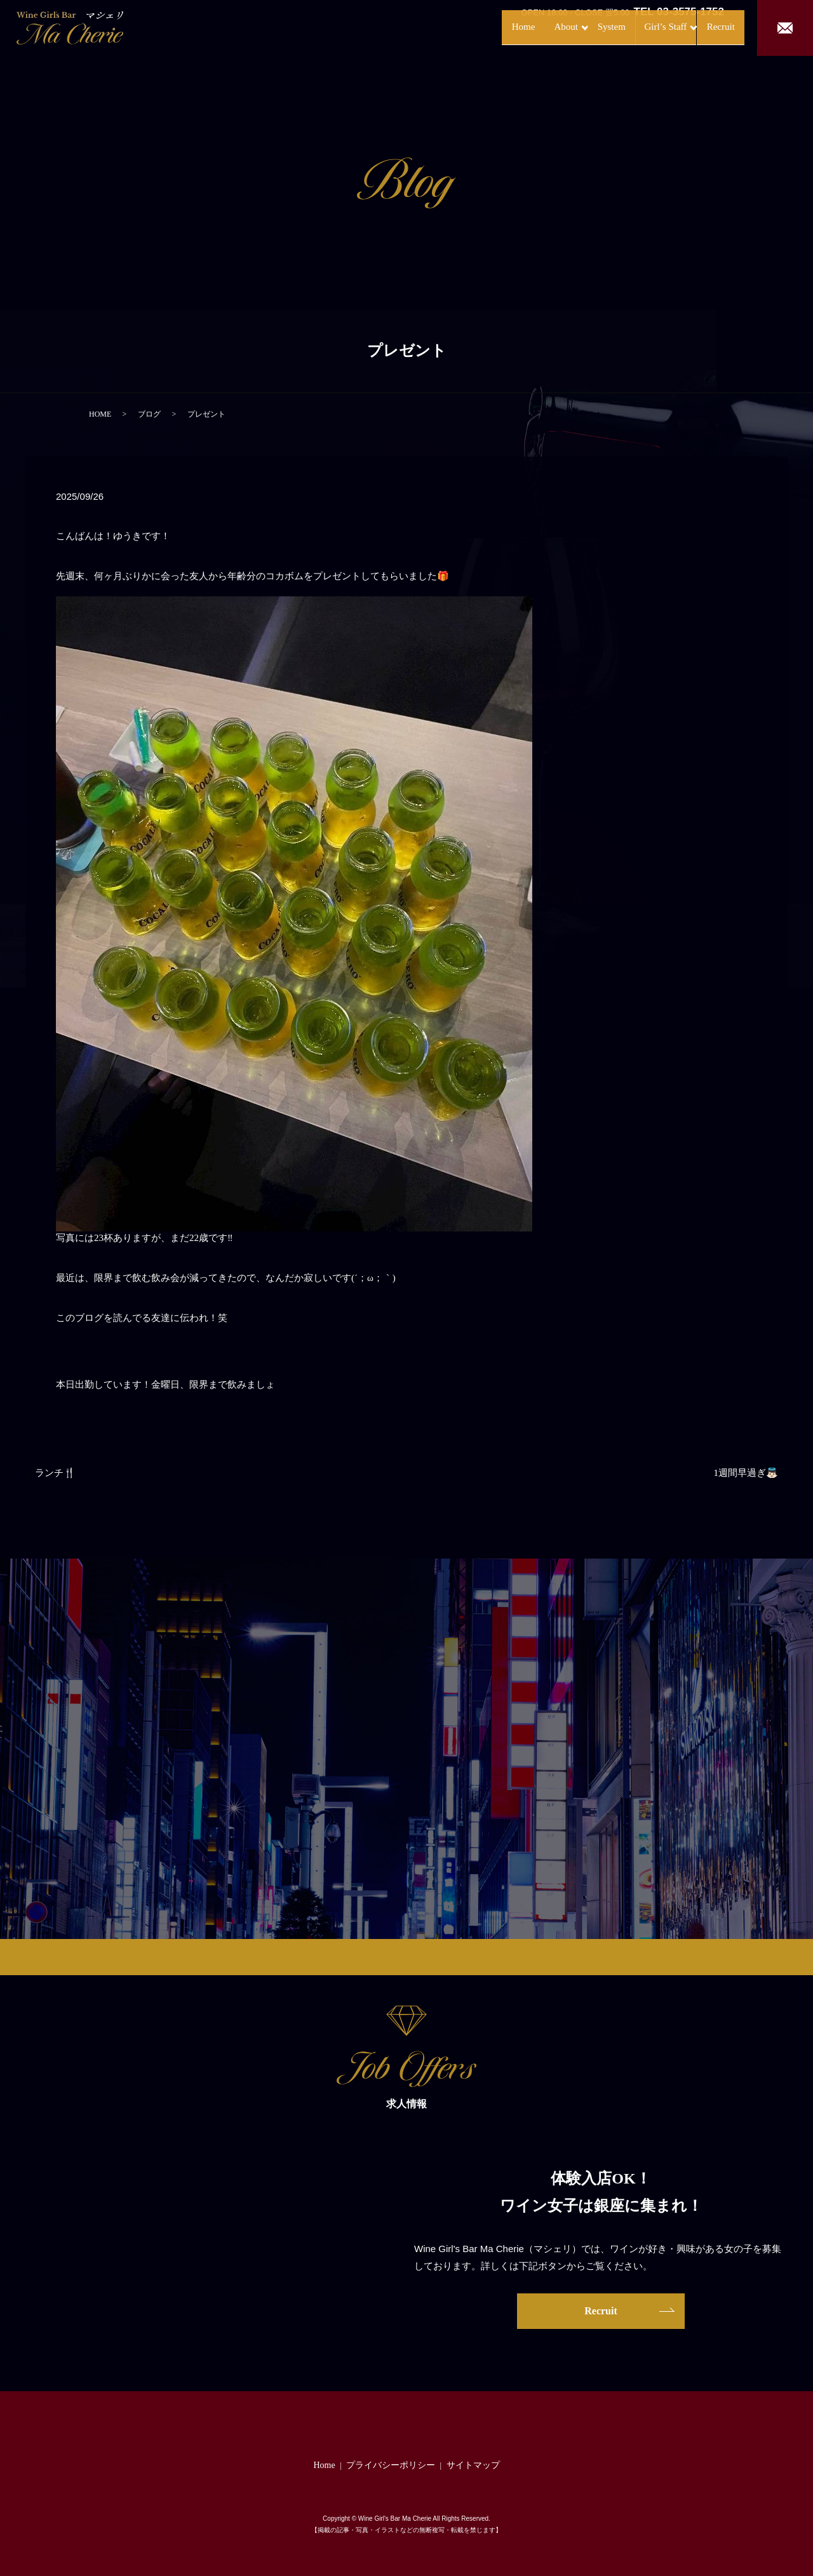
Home (470, 27)
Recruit (707, 27)
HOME (100, 414)
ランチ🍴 (55, 1473)
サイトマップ (473, 2465)
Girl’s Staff (636, 27)
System (576, 27)
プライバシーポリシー (390, 2465)
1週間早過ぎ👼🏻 (746, 1473)
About (517, 27)
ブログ (149, 414)
